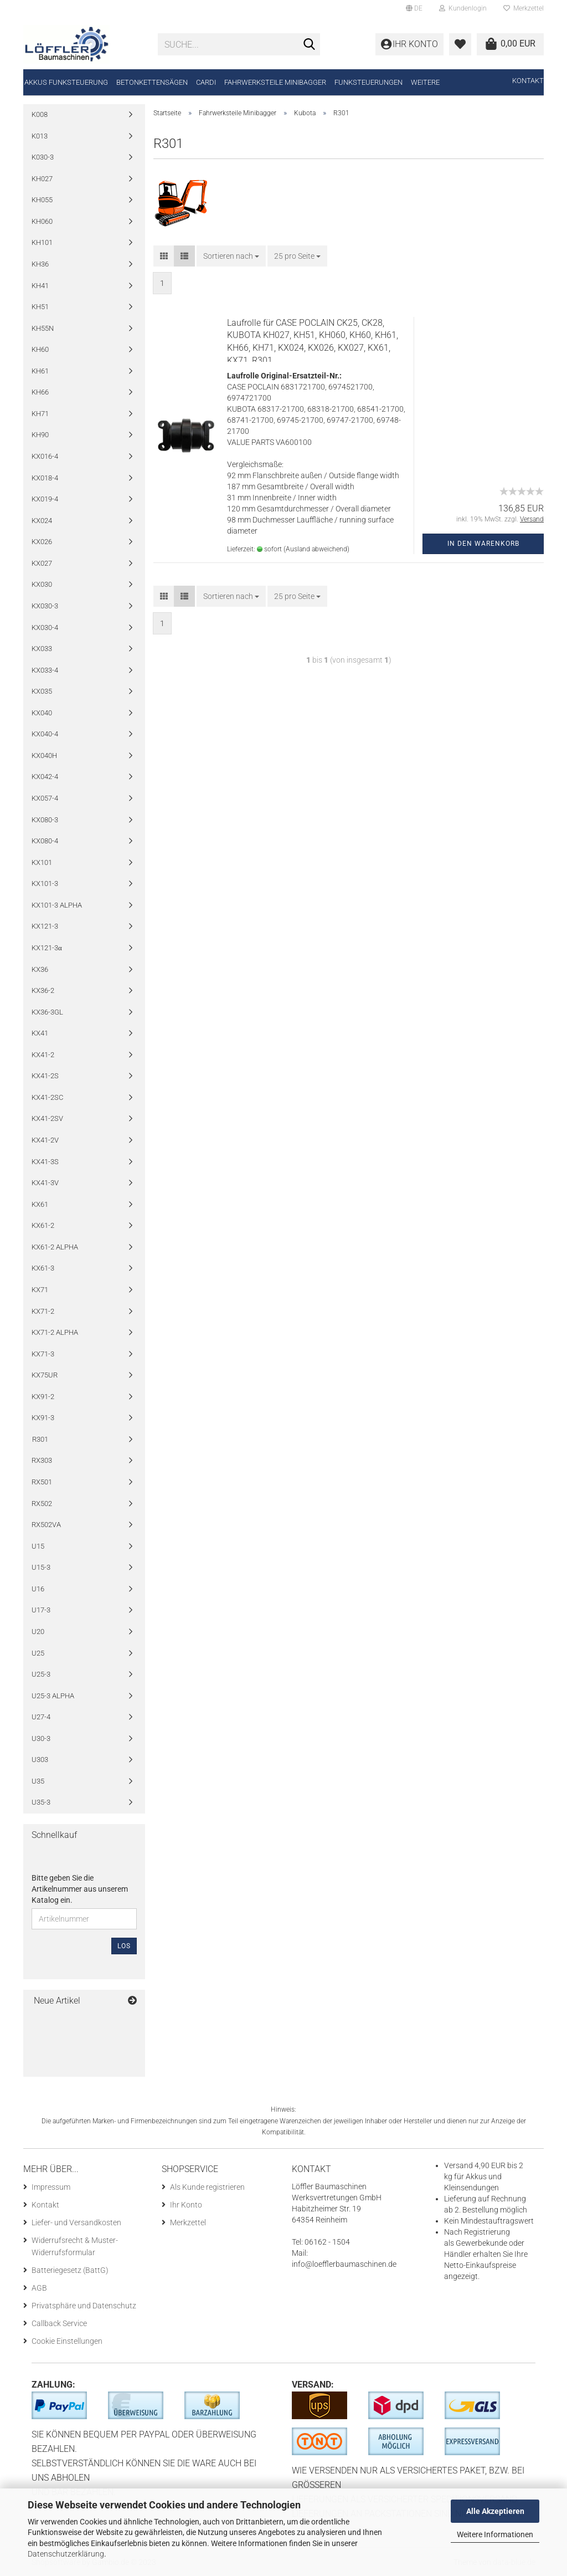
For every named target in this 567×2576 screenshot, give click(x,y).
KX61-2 (43, 1225)
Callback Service (59, 2323)
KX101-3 (45, 883)
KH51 (40, 307)
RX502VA (46, 1524)
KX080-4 (45, 841)
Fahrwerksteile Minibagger (275, 82)
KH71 (40, 413)
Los (124, 1946)
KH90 (40, 435)
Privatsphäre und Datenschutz (84, 2305)
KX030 (42, 584)
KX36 (40, 969)
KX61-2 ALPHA (55, 1247)
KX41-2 (43, 1055)
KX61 (40, 1204)
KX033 (42, 648)
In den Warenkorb (483, 543)
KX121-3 (45, 926)
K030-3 (43, 157)
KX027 (42, 563)
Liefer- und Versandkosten (76, 2222)
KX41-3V (45, 1183)
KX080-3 (45, 820)
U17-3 (41, 1610)
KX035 (42, 691)
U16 (38, 1589)
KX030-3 (45, 606)
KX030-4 (45, 627)
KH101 (42, 242)
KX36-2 (43, 990)
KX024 (42, 520)
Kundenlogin (463, 8)
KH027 (42, 179)
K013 (40, 136)
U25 (38, 1653)
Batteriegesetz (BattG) (70, 2270)
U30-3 (41, 1738)
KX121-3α (47, 948)
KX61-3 (43, 1268)
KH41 (40, 285)
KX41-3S (45, 1162)
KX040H (44, 755)
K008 (40, 114)
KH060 (42, 221)
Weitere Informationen (495, 2534)
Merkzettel (523, 8)
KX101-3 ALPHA (57, 905)
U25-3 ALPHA (53, 1696)
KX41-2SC (47, 1097)
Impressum (51, 2187)
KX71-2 (43, 1311)
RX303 (42, 1460)
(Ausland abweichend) (316, 549)
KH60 (40, 349)
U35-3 (41, 1802)
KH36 (40, 264)
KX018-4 (45, 478)
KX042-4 (45, 776)
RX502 (42, 1503)
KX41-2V (45, 1140)
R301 (40, 1439)
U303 (40, 1759)
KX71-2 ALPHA (55, 1332)
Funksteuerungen (368, 82)
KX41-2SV (47, 1118)
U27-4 (41, 1717)
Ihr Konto (186, 2204)
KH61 (40, 371)
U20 (38, 1631)
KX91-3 (43, 1418)
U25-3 (41, 1674)
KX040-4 (45, 734)
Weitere (425, 82)
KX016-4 (45, 456)
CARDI (206, 82)
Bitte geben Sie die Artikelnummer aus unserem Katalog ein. (80, 1888)
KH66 (40, 392)
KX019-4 (45, 499)
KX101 (42, 862)
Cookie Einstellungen (67, 2341)
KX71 (40, 1290)
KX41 (40, 1033)
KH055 (42, 200)
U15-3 (41, 1567)
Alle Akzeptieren (495, 2511)
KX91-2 (43, 1396)
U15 (38, 1546)
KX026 (42, 541)
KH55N (43, 328)
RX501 (42, 1482)
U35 (38, 1781)
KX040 (42, 713)
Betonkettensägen (152, 82)
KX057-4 (45, 798)
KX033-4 (45, 670)
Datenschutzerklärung (66, 2553)
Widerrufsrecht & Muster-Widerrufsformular (75, 2246)
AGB (39, 2287)
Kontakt (528, 80)
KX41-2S (45, 1076)
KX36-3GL (47, 1012)
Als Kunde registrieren (207, 2187)
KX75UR (45, 1375)
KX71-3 (43, 1354)
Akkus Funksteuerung (66, 82)
